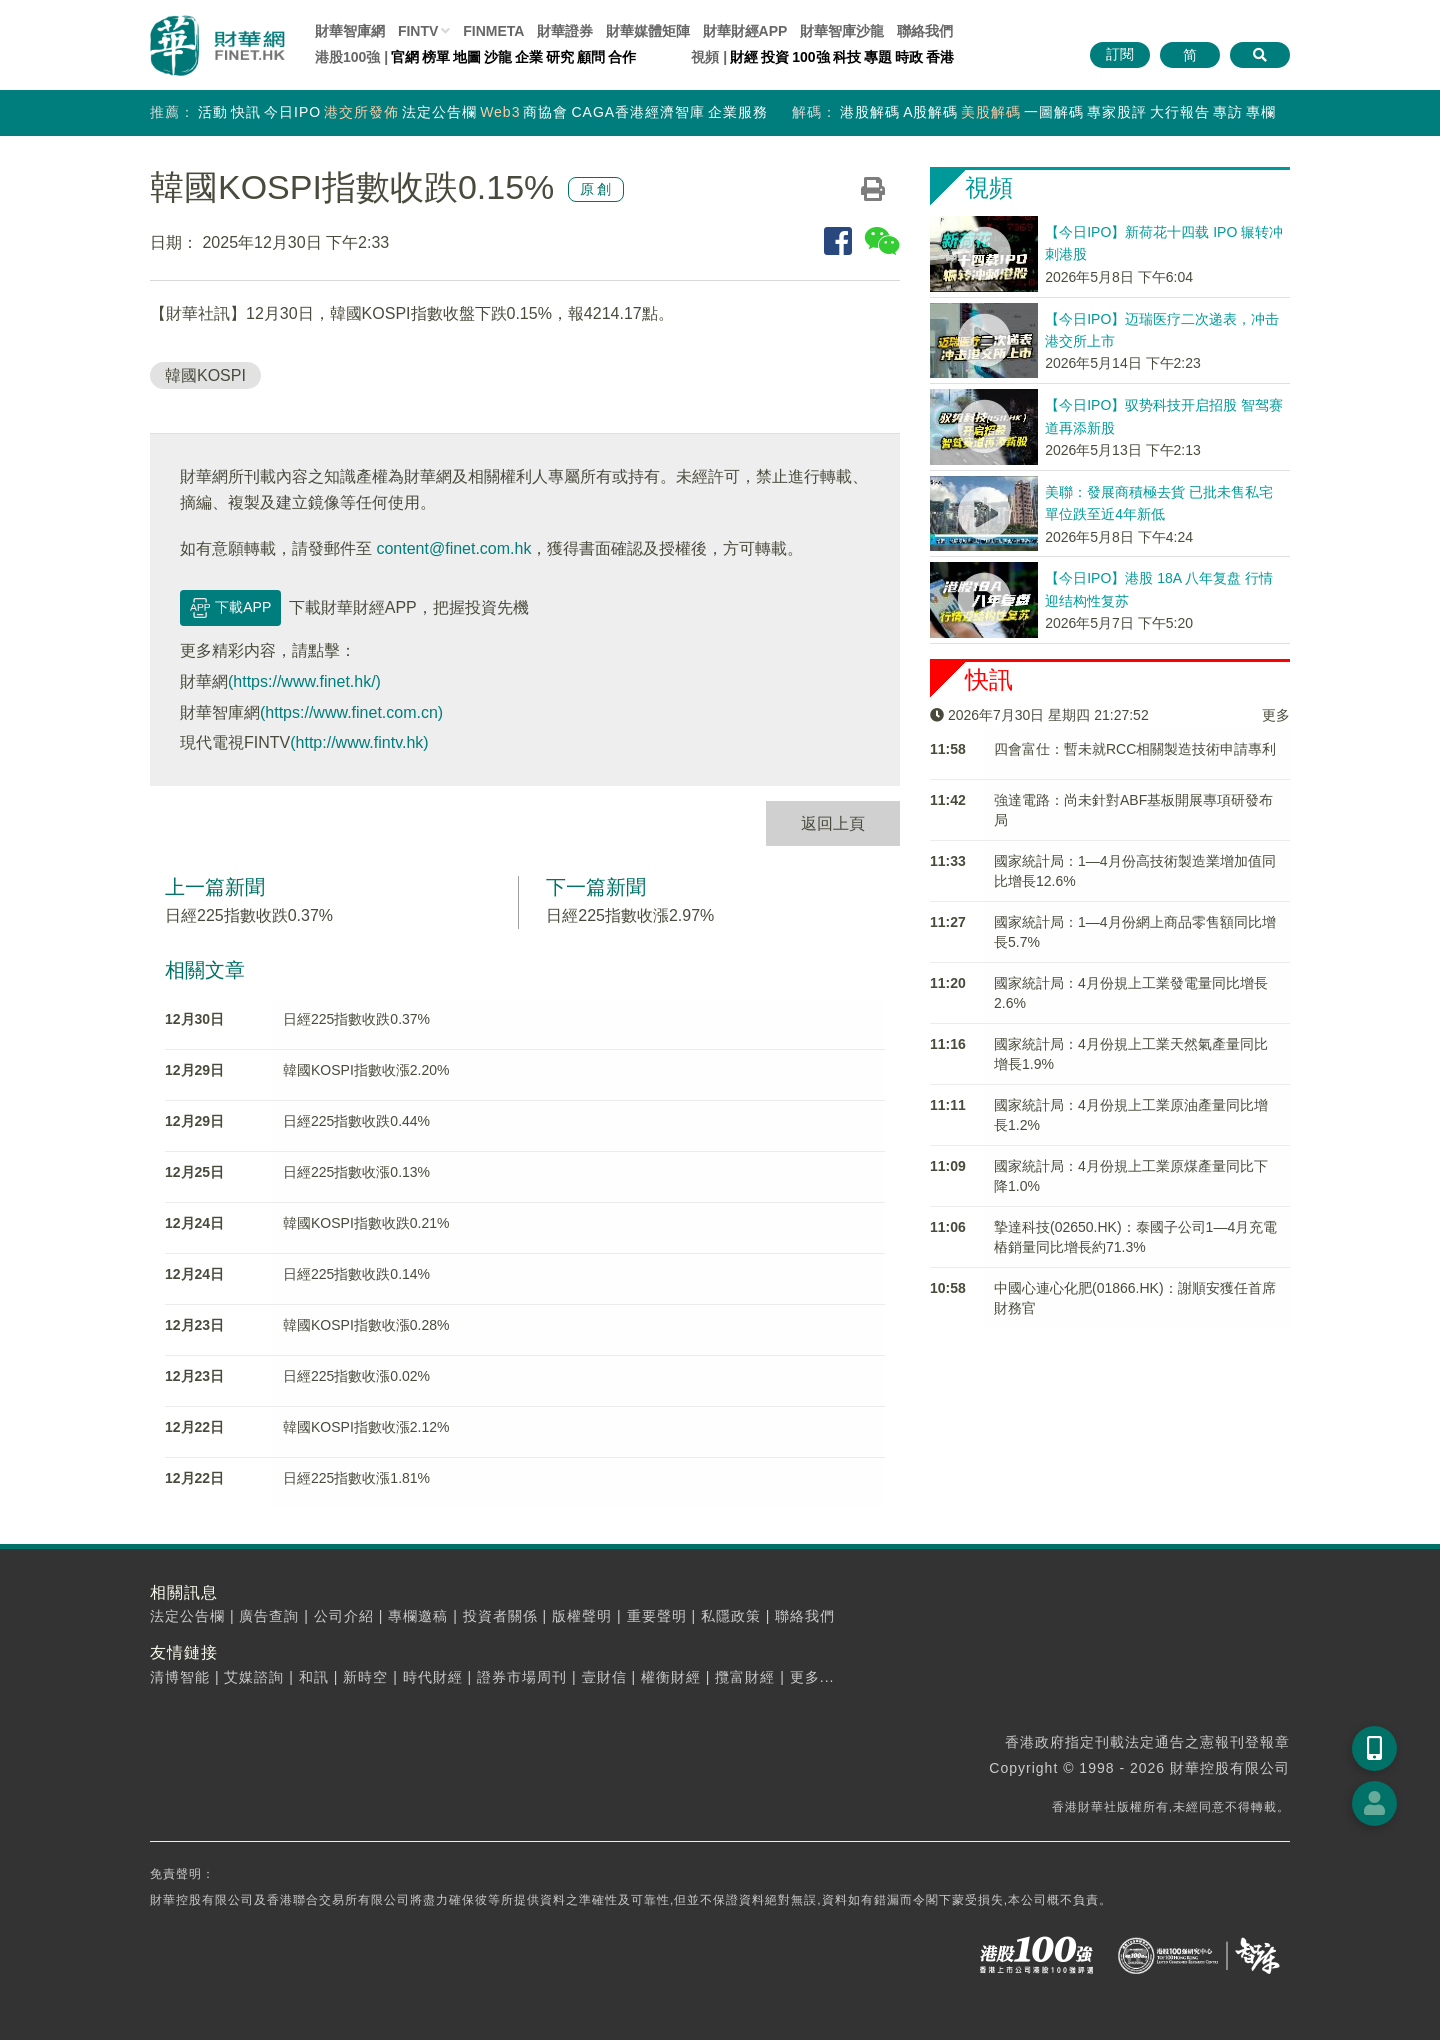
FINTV (418, 31)
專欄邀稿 (418, 1616)
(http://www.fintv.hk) (359, 742)
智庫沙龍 (842, 31)
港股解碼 (870, 112)
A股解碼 (930, 112)
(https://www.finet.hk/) (304, 681)
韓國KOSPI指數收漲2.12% (366, 1427)
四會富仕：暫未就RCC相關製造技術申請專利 (1135, 749)
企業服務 (738, 112)
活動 (213, 112)
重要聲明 (657, 1616)
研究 (560, 57)
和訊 (314, 1677)
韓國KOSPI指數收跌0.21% (366, 1223)
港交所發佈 (361, 112)
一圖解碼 (1054, 112)
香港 (940, 57)
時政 (909, 57)
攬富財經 (745, 1677)
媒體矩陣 (648, 31)
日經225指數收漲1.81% (356, 1478)
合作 (622, 57)
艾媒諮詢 (254, 1677)
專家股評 (1117, 112)
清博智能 (180, 1677)
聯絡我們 (925, 31)
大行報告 (1180, 112)
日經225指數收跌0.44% (356, 1121)
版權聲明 (582, 1616)
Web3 (500, 112)
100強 (810, 57)
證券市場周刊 (522, 1677)
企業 (529, 57)
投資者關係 (500, 1616)
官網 (405, 57)
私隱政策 (731, 1616)
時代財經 (433, 1677)
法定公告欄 (439, 112)
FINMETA (493, 31)
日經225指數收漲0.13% (356, 1172)
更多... (812, 1677)
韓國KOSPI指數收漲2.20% (366, 1070)
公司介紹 (344, 1616)
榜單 (436, 57)
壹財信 (604, 1677)
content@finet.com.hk (453, 548)
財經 (744, 57)
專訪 (1228, 112)
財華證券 (565, 31)
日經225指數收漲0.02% (356, 1376)
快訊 (246, 112)
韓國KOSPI (205, 375)
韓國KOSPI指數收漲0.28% (366, 1325)
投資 (775, 57)
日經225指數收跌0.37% (249, 915)
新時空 (365, 1677)
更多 (1276, 715)
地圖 (467, 57)
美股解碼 (991, 112)
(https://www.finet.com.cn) (351, 712)
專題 (878, 57)
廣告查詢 (269, 1616)
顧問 (591, 57)
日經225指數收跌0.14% (356, 1274)
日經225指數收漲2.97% (630, 915)
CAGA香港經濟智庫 (638, 112)
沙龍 (498, 57)
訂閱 (1120, 54)
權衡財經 (671, 1677)
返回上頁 (833, 823)
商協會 (545, 112)
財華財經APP (745, 31)
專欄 (1261, 112)
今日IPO (292, 112)
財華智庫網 (350, 31)
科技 (847, 57)
